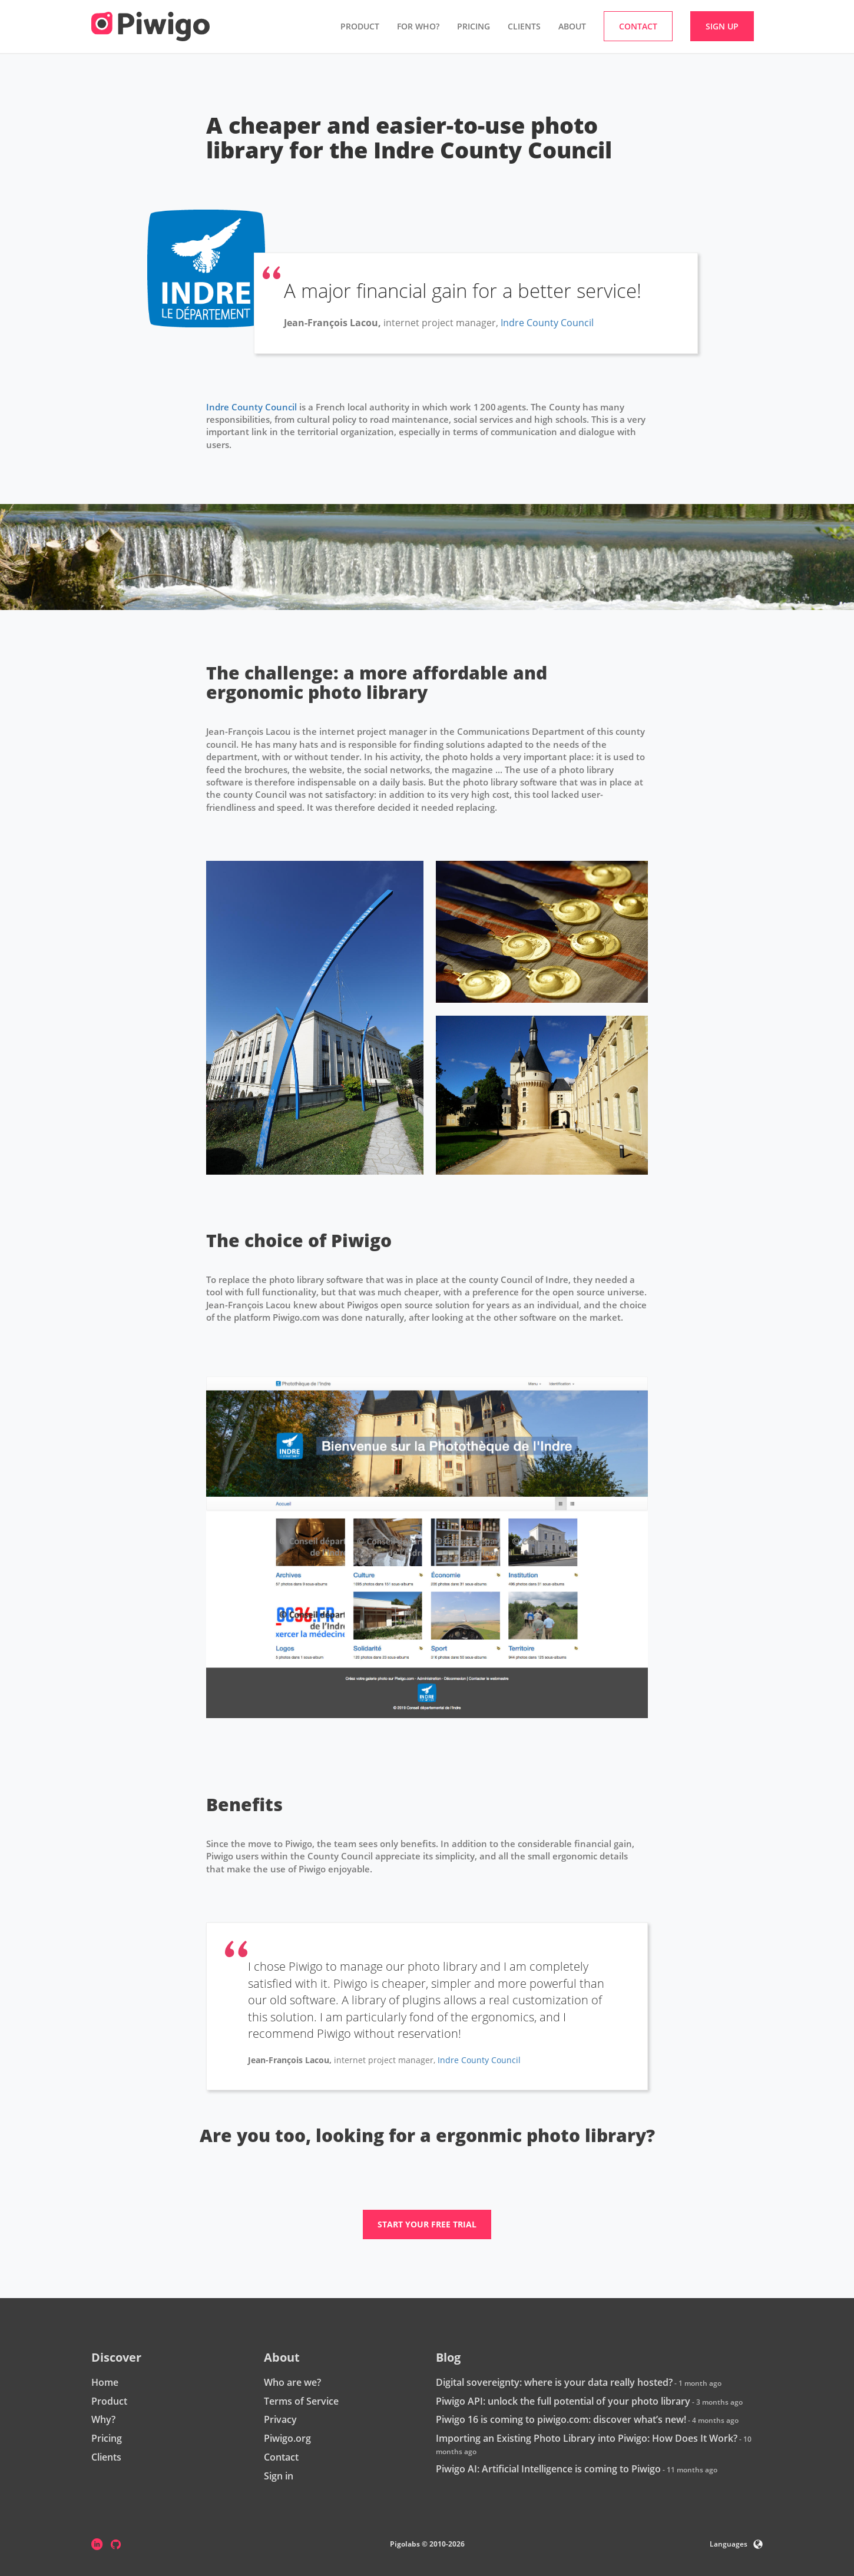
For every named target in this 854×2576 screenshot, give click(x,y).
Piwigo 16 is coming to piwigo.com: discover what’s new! (561, 2419)
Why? (103, 2419)
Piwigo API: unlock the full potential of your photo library (563, 2401)
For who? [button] (418, 26)
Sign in (278, 2475)
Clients (524, 26)
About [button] (572, 26)
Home (104, 2382)
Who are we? (292, 2382)
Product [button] (359, 26)
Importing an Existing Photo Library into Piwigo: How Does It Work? (586, 2438)
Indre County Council (547, 322)
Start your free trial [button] (427, 2224)
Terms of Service (301, 2401)
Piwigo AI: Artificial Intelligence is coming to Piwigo (548, 2468)
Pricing (473, 26)
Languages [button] (736, 2544)
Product (109, 2401)
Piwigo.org (287, 2438)
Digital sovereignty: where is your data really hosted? (554, 2382)
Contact (281, 2457)
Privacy (280, 2419)
